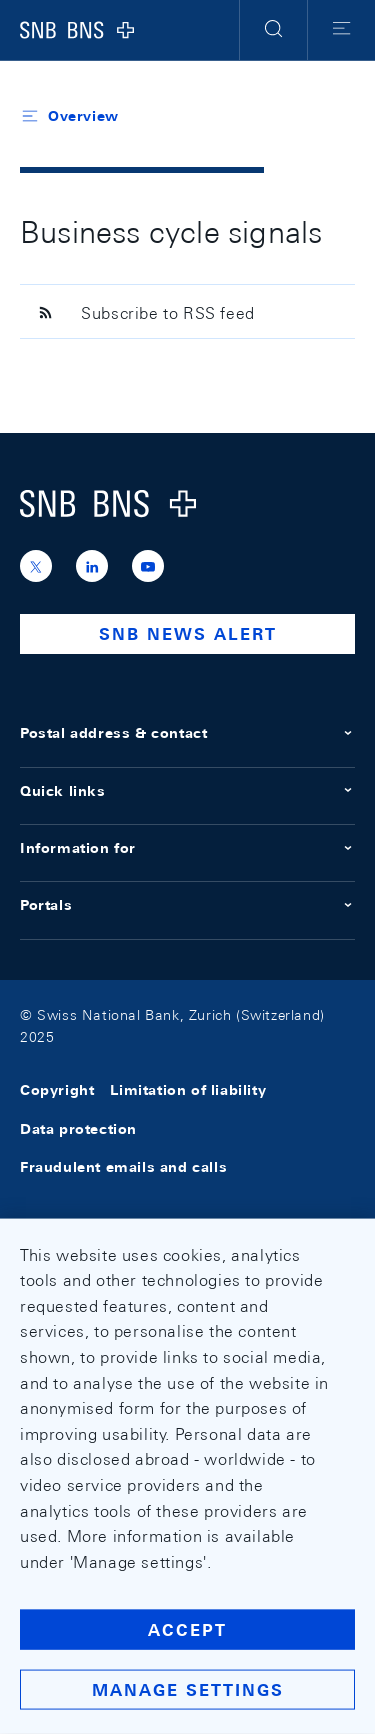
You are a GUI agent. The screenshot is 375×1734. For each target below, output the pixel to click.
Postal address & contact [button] (187, 733)
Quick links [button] (187, 791)
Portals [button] (187, 905)
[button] (273, 30)
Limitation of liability (188, 1091)
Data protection (78, 1129)
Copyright (57, 1091)
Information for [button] (187, 848)
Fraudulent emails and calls (123, 1167)
